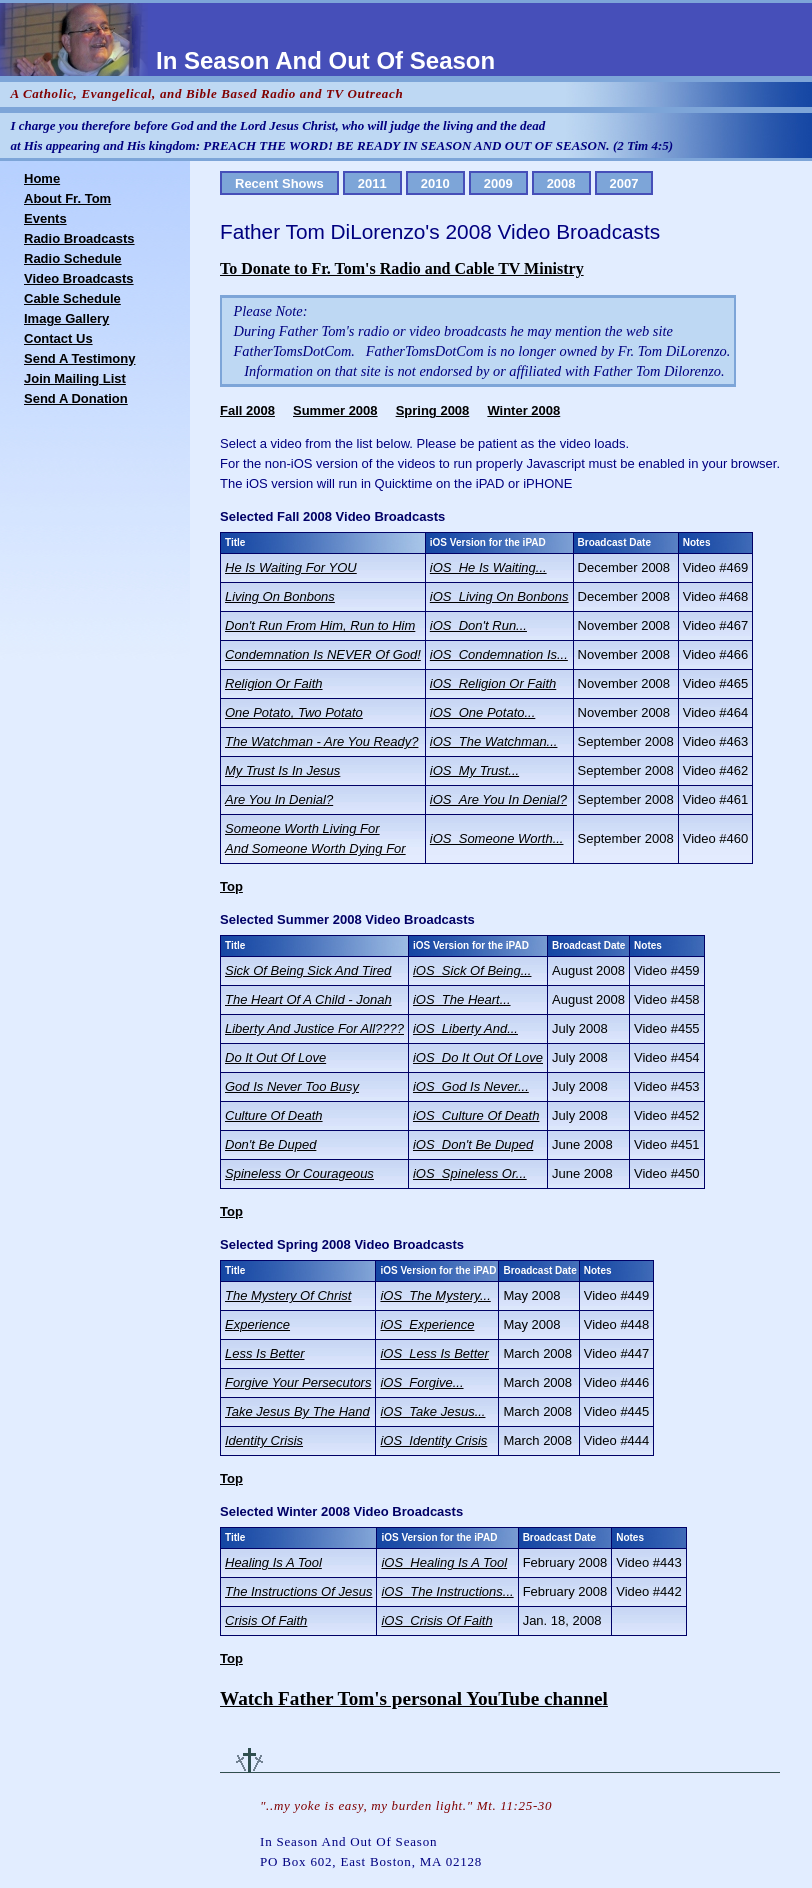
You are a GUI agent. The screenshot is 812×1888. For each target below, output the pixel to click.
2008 (561, 183)
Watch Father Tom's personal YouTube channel (414, 1698)
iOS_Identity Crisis (433, 1440)
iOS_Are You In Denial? (498, 799)
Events (45, 218)
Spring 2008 (433, 410)
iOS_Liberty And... (465, 1028)
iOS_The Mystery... (435, 1295)
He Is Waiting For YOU (291, 567)
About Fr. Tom (67, 198)
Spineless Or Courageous (299, 1173)
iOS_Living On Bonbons (499, 596)
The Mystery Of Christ (288, 1295)
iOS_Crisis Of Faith (436, 1620)
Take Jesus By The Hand (297, 1411)
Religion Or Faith (274, 683)
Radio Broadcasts (79, 238)
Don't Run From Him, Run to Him (320, 625)
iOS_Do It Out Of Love (478, 1057)
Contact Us (58, 338)
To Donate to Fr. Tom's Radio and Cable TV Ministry (402, 268)
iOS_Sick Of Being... (472, 970)
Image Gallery (66, 318)
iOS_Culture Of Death (476, 1115)
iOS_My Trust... (474, 770)
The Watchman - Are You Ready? (321, 741)
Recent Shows (279, 183)
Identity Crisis (264, 1440)
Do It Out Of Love (275, 1057)
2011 (372, 183)
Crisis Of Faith (266, 1620)
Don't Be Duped (270, 1144)
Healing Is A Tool (273, 1562)
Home (42, 178)
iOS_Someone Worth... (497, 838)
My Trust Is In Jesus (282, 770)
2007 (624, 183)
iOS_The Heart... (462, 999)
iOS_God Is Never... (471, 1086)
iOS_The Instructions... (447, 1591)
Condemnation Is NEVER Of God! (323, 654)
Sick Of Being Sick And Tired (308, 970)
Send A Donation (76, 398)
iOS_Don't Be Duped (473, 1144)
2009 (498, 183)
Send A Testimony (79, 358)
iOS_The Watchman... (494, 741)
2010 (435, 183)
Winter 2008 (523, 410)
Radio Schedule (73, 258)
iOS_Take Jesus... (432, 1411)
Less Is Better (264, 1353)
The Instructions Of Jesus (298, 1591)
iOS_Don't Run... (478, 625)
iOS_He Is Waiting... (488, 567)
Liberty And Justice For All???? (314, 1028)
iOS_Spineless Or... (470, 1173)
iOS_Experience (427, 1324)
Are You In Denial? (279, 799)
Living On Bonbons (280, 596)
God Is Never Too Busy (292, 1086)
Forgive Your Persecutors (298, 1382)
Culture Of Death (274, 1115)
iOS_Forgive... (421, 1382)
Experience (257, 1324)
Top (231, 886)
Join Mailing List (75, 378)
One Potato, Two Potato (294, 712)
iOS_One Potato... (483, 712)
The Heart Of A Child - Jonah (308, 999)
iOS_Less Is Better (434, 1353)
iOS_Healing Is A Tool (444, 1562)
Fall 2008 (247, 410)
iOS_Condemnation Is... (499, 654)
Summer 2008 (335, 410)
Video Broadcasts (79, 278)
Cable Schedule (72, 298)
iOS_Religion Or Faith (493, 683)
